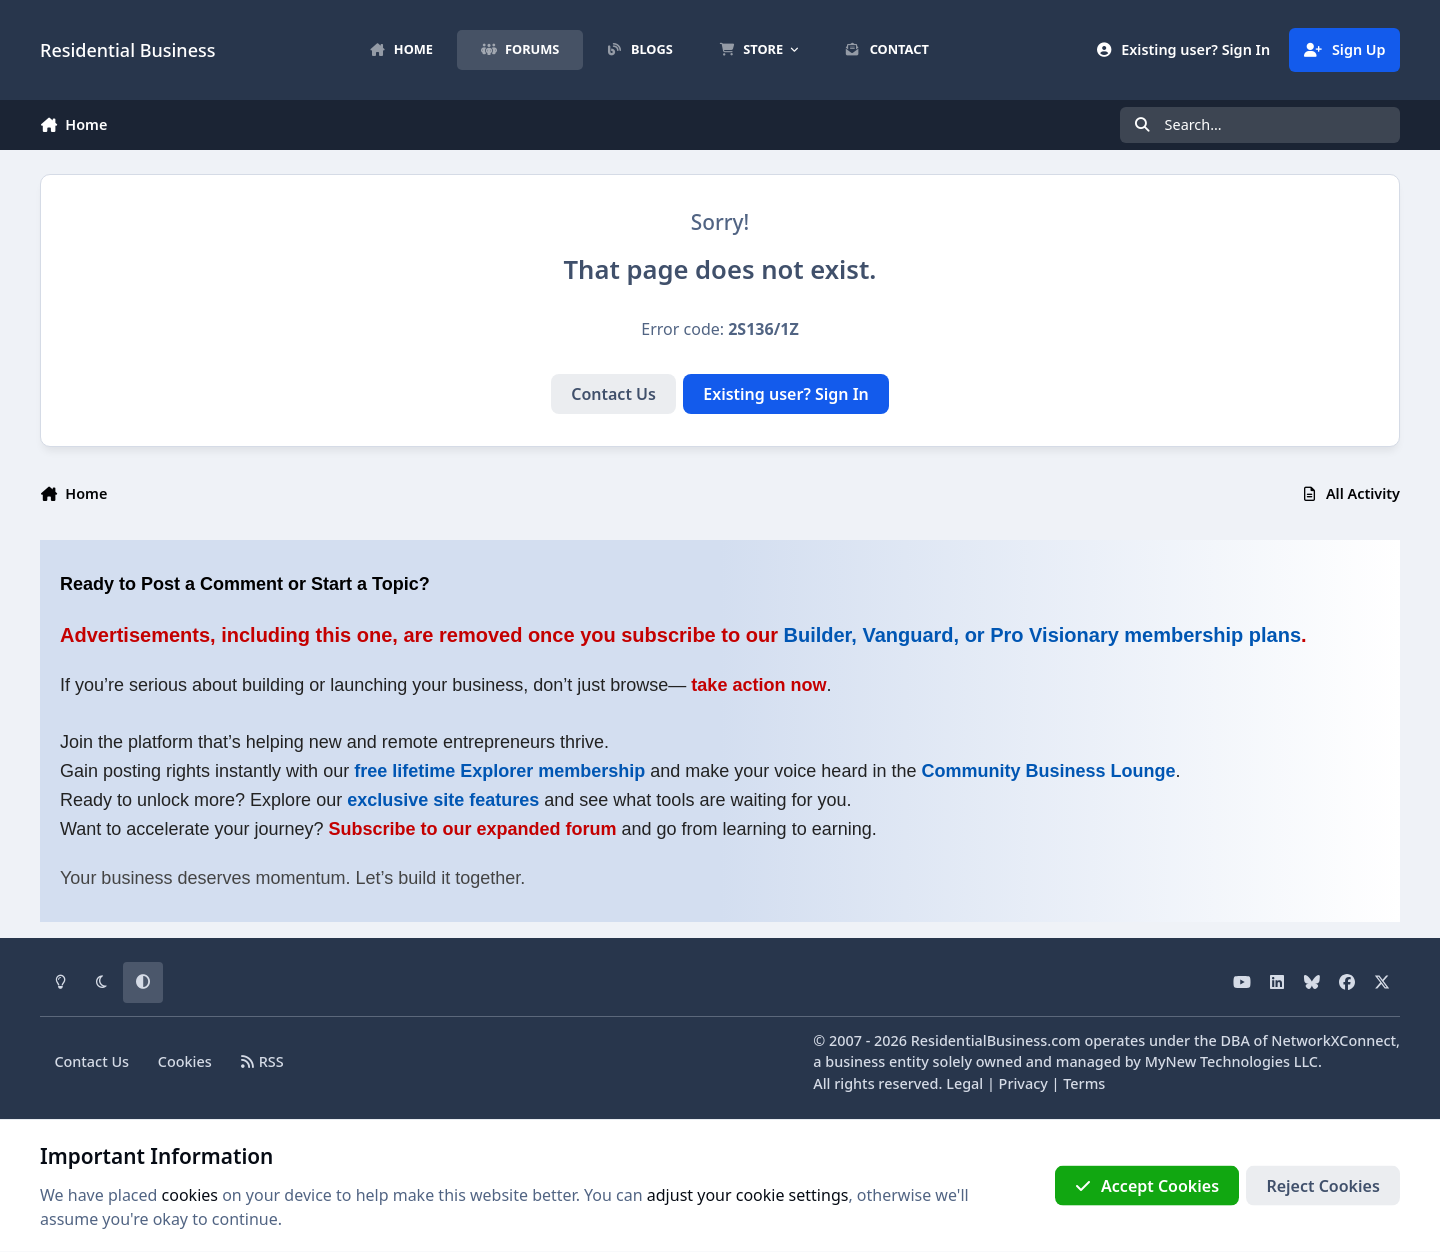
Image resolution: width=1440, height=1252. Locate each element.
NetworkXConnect (1333, 1040)
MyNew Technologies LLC (1231, 1061)
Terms (1084, 1083)
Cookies (185, 1061)
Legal (964, 1083)
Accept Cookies (1147, 1186)
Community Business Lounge (1048, 771)
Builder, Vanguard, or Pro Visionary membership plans (1043, 635)
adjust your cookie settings (748, 1195)
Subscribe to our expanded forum (472, 829)
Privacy (1023, 1083)
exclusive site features (443, 800)
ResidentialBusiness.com (996, 1040)
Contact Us (613, 394)
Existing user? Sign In (786, 394)
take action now (758, 685)
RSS (262, 1061)
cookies (190, 1195)
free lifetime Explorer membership (499, 771)
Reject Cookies (1322, 1186)
